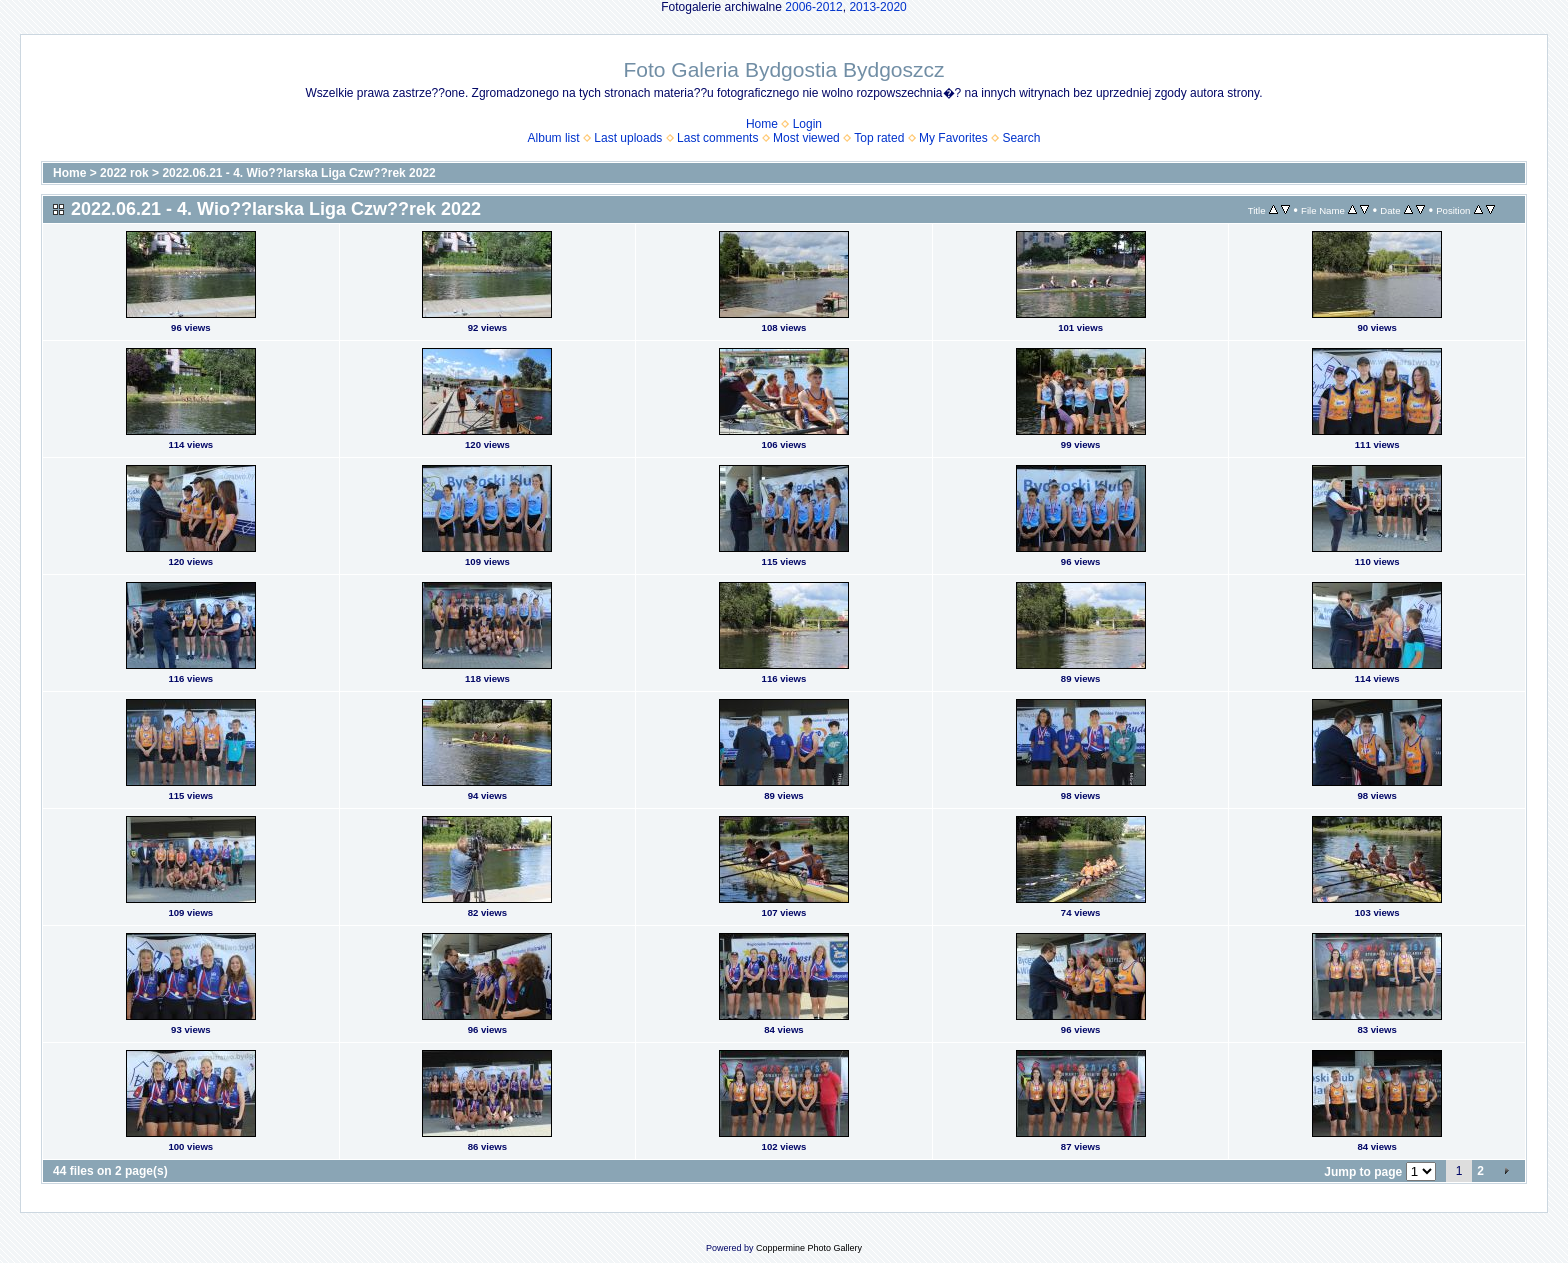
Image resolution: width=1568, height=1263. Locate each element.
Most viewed (806, 138)
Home (762, 124)
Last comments (717, 138)
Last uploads (628, 138)
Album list (554, 138)
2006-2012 (813, 7)
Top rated (879, 138)
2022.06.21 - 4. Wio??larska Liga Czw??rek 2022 (298, 173)
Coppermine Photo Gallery (809, 1248)
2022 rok (124, 173)
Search (1021, 138)
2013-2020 (877, 7)
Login (807, 124)
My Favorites (953, 138)
